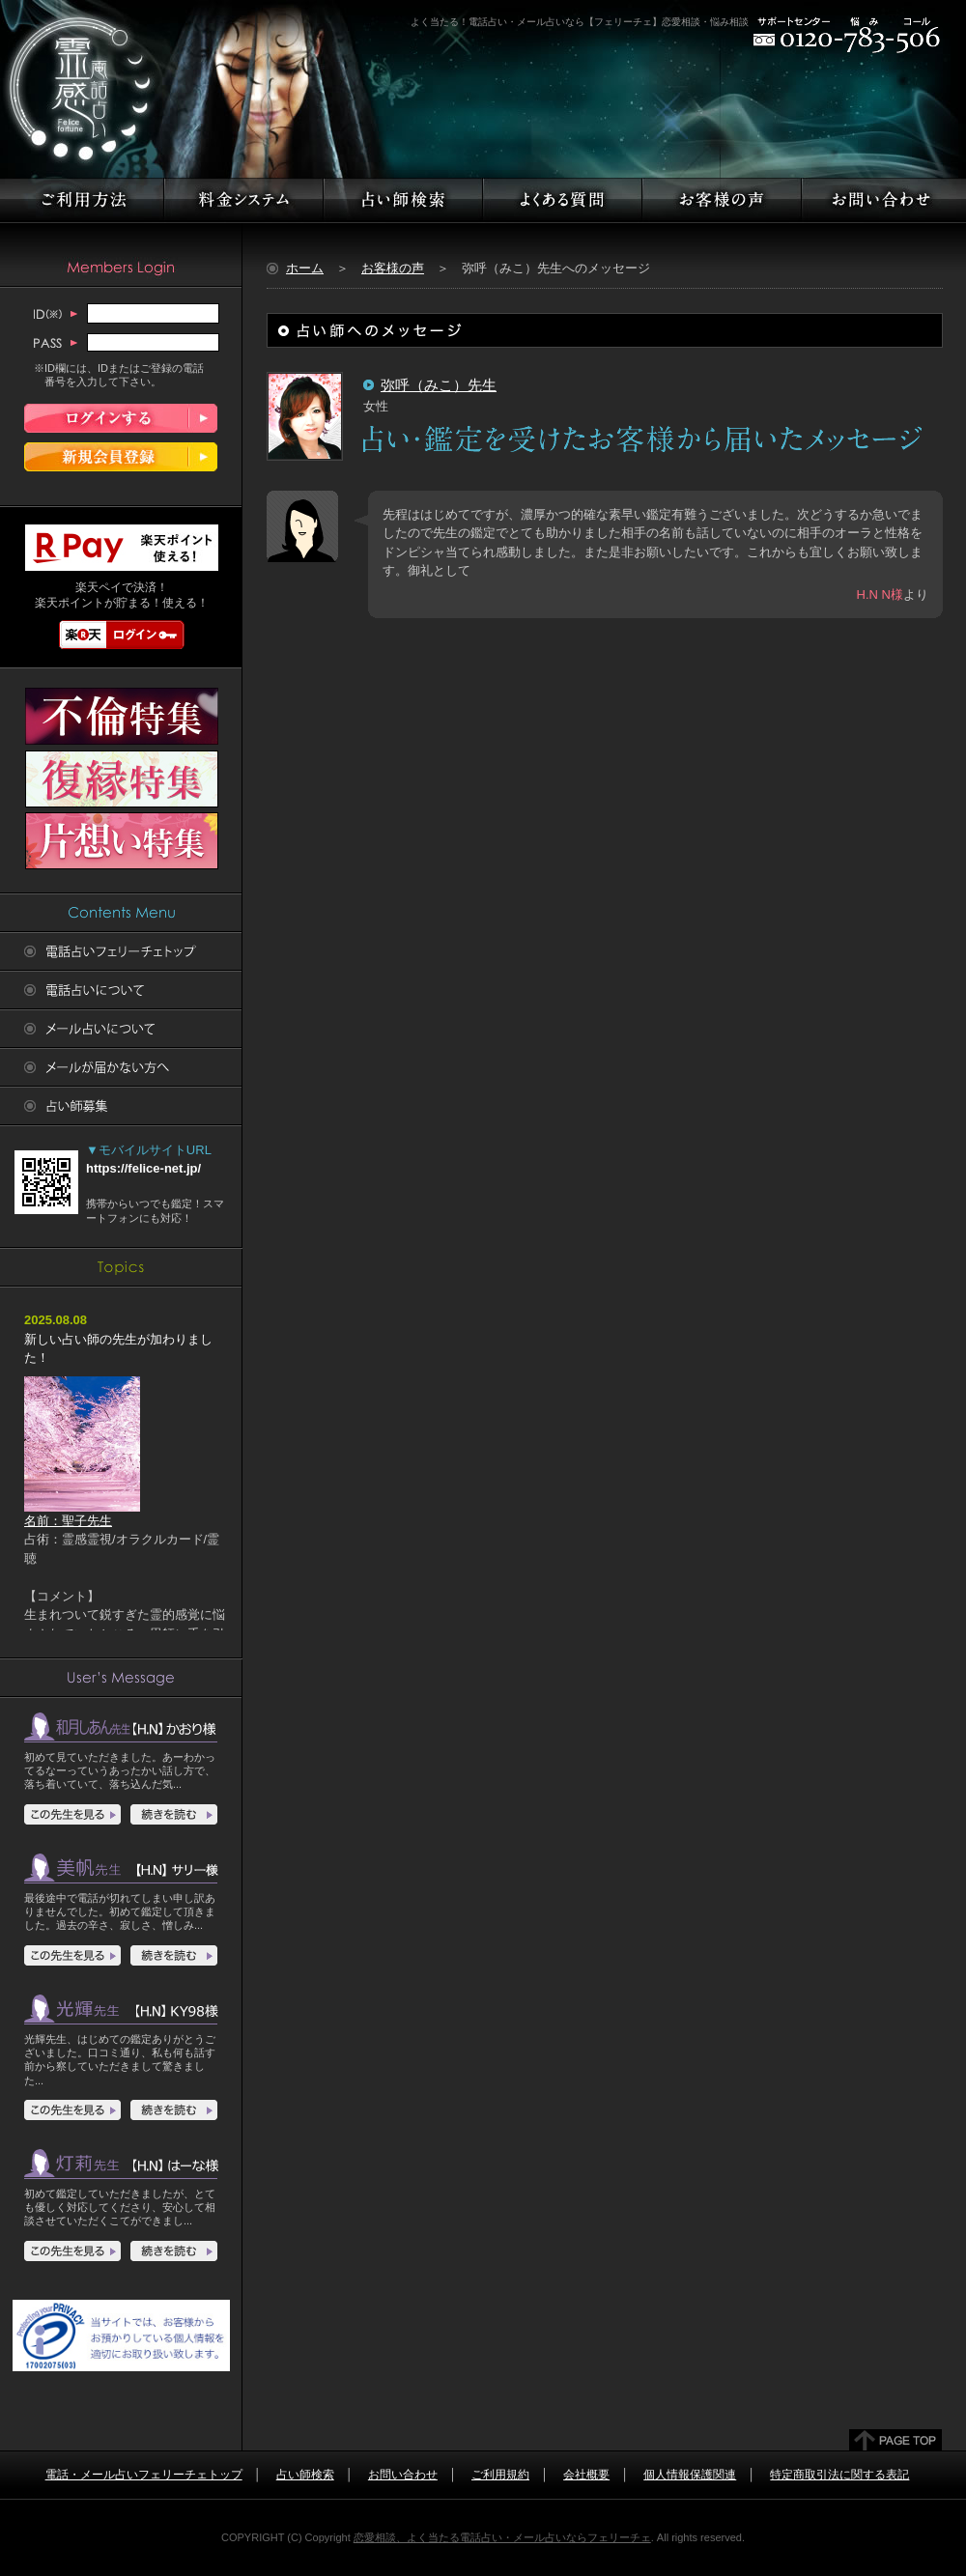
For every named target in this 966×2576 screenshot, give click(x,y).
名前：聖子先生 (82, 1514)
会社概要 (586, 2474)
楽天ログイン (122, 634)
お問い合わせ (403, 2474)
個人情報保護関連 (689, 2474)
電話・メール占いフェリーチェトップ (143, 2474)
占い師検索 (305, 2474)
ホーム (305, 268)
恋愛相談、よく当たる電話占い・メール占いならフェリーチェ (502, 2537)
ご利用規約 (500, 2474)
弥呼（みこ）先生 (439, 385)
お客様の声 (392, 268)
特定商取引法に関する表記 (839, 2474)
